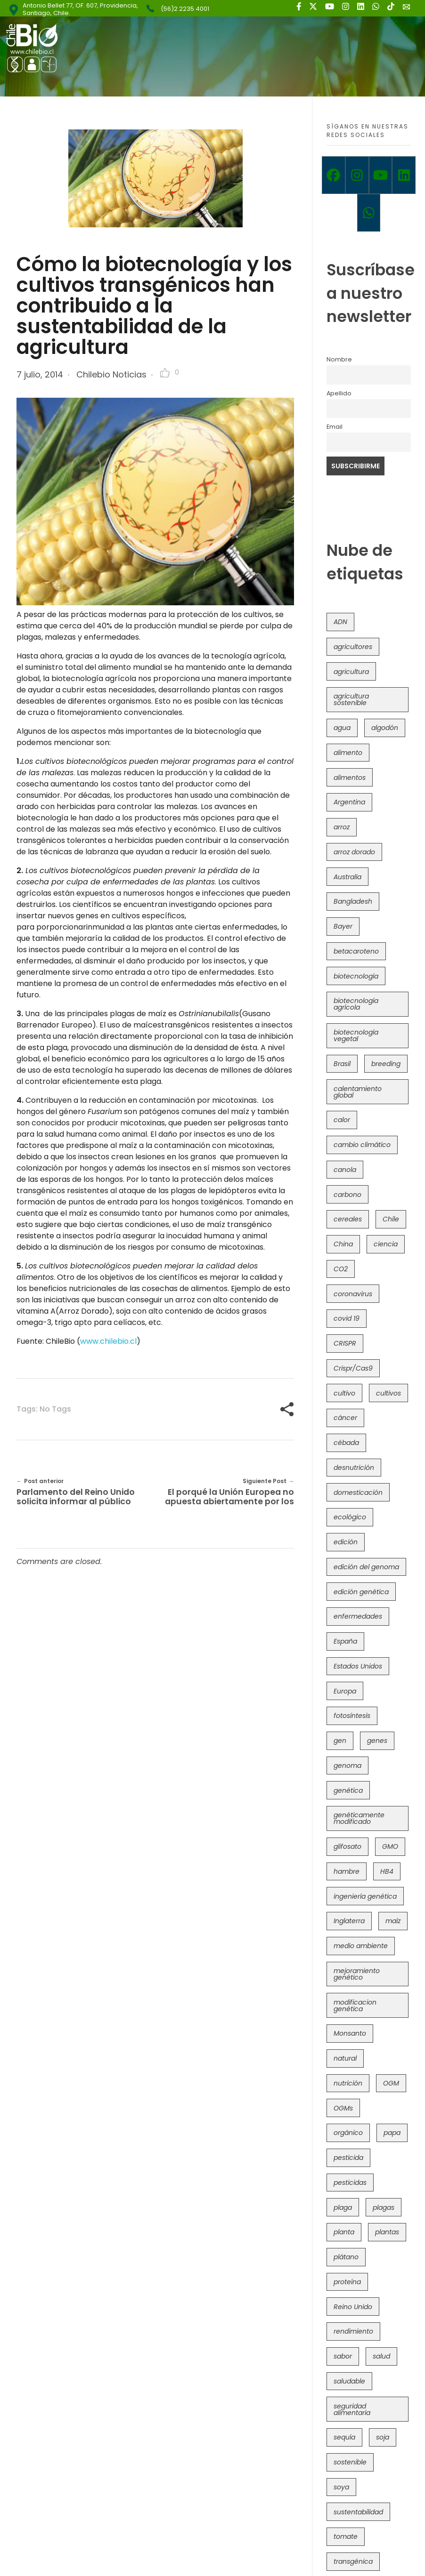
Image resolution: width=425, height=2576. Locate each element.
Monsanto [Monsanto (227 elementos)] (350, 2033)
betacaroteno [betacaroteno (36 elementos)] (356, 951)
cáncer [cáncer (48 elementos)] (345, 1417)
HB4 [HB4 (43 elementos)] (386, 1871)
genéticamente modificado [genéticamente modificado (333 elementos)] (359, 1818)
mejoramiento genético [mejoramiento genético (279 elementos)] (357, 1974)
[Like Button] (164, 373)
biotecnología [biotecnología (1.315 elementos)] (356, 976)
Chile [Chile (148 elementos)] (391, 1219)
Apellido (339, 393)
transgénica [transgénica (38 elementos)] (353, 2561)
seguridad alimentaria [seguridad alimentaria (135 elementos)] (352, 2409)
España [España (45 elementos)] (345, 1641)
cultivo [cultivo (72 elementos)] (344, 1393)
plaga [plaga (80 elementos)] (343, 2207)
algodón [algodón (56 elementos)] (384, 727)
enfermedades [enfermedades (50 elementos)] (358, 1616)
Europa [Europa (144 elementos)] (345, 1691)
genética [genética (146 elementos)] (348, 1790)
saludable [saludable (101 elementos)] (349, 2381)
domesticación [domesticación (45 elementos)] (358, 1492)
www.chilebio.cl (108, 1341)
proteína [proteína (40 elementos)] (347, 2282)
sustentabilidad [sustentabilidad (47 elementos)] (358, 2512)
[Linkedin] (404, 175)
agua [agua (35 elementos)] (342, 727)
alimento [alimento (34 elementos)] (348, 752)
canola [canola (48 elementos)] (345, 1169)
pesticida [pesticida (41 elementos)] (348, 2157)
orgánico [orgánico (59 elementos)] (348, 2132)
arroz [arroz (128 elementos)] (342, 827)
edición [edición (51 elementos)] (346, 1542)
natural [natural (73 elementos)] (345, 2058)
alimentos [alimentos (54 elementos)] (350, 777)
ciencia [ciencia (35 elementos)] (386, 1244)
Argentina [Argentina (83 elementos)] (349, 802)
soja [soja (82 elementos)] (382, 2437)
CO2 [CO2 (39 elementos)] (341, 1269)
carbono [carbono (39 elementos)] (347, 1194)
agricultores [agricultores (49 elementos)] (353, 646)
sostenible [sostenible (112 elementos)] (350, 2462)
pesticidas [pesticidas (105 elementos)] (350, 2182)
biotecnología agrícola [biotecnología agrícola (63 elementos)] (356, 1004)
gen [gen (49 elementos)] (340, 1740)
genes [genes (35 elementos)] (377, 1740)
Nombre (339, 359)
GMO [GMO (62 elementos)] (390, 1846)
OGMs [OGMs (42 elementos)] (343, 2108)
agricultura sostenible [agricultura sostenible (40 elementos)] (351, 699)
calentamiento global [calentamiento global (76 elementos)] (358, 1092)
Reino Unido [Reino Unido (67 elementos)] (353, 2306)
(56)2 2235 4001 (185, 8)
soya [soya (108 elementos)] (341, 2487)
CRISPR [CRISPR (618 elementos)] (345, 1343)
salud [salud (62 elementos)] (381, 2356)
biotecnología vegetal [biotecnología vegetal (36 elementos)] (356, 1035)
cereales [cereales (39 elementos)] (348, 1219)
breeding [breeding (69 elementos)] (385, 1063)
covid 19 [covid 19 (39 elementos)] (347, 1318)
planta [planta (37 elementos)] (344, 2232)
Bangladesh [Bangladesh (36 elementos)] (353, 901)
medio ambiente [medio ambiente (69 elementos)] (361, 1945)
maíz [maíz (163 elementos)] (392, 1921)
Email (335, 427)
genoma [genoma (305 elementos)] (347, 1765)
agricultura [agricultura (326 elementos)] (351, 671)
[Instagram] (357, 175)
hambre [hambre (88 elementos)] (347, 1871)
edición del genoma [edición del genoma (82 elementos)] (366, 1567)
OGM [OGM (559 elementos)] (391, 2083)
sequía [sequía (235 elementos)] (344, 2437)
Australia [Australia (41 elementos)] (347, 877)
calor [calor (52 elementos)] (342, 1119)
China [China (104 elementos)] (343, 1244)
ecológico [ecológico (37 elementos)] (350, 1517)
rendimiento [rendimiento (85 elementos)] (353, 2331)
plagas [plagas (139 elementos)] (383, 2207)
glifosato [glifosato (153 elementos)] (347, 1846)
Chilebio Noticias (111, 374)
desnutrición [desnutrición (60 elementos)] (354, 1467)
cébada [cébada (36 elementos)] (346, 1442)
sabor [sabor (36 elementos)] (343, 2356)
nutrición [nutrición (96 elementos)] (348, 2083)
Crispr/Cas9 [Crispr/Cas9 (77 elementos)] (353, 1368)
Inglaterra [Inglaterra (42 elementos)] (349, 1921)
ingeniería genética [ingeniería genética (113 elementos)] (365, 1896)
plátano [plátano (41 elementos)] (346, 2257)
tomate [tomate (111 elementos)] (346, 2536)
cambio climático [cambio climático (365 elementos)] (362, 1144)
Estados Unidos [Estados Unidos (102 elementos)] (358, 1666)
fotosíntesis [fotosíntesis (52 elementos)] (352, 1715)
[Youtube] (380, 175)
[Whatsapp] (369, 213)
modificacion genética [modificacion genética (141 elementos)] (355, 2006)
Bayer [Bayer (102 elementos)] (343, 926)
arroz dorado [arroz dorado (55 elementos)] (354, 852)
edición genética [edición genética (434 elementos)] (361, 1592)
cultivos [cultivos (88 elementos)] (388, 1393)
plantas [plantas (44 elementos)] (387, 2232)
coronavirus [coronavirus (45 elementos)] (353, 1294)
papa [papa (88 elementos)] (392, 2132)
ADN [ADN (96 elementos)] (340, 621)
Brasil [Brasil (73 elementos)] (342, 1063)
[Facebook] (333, 175)
